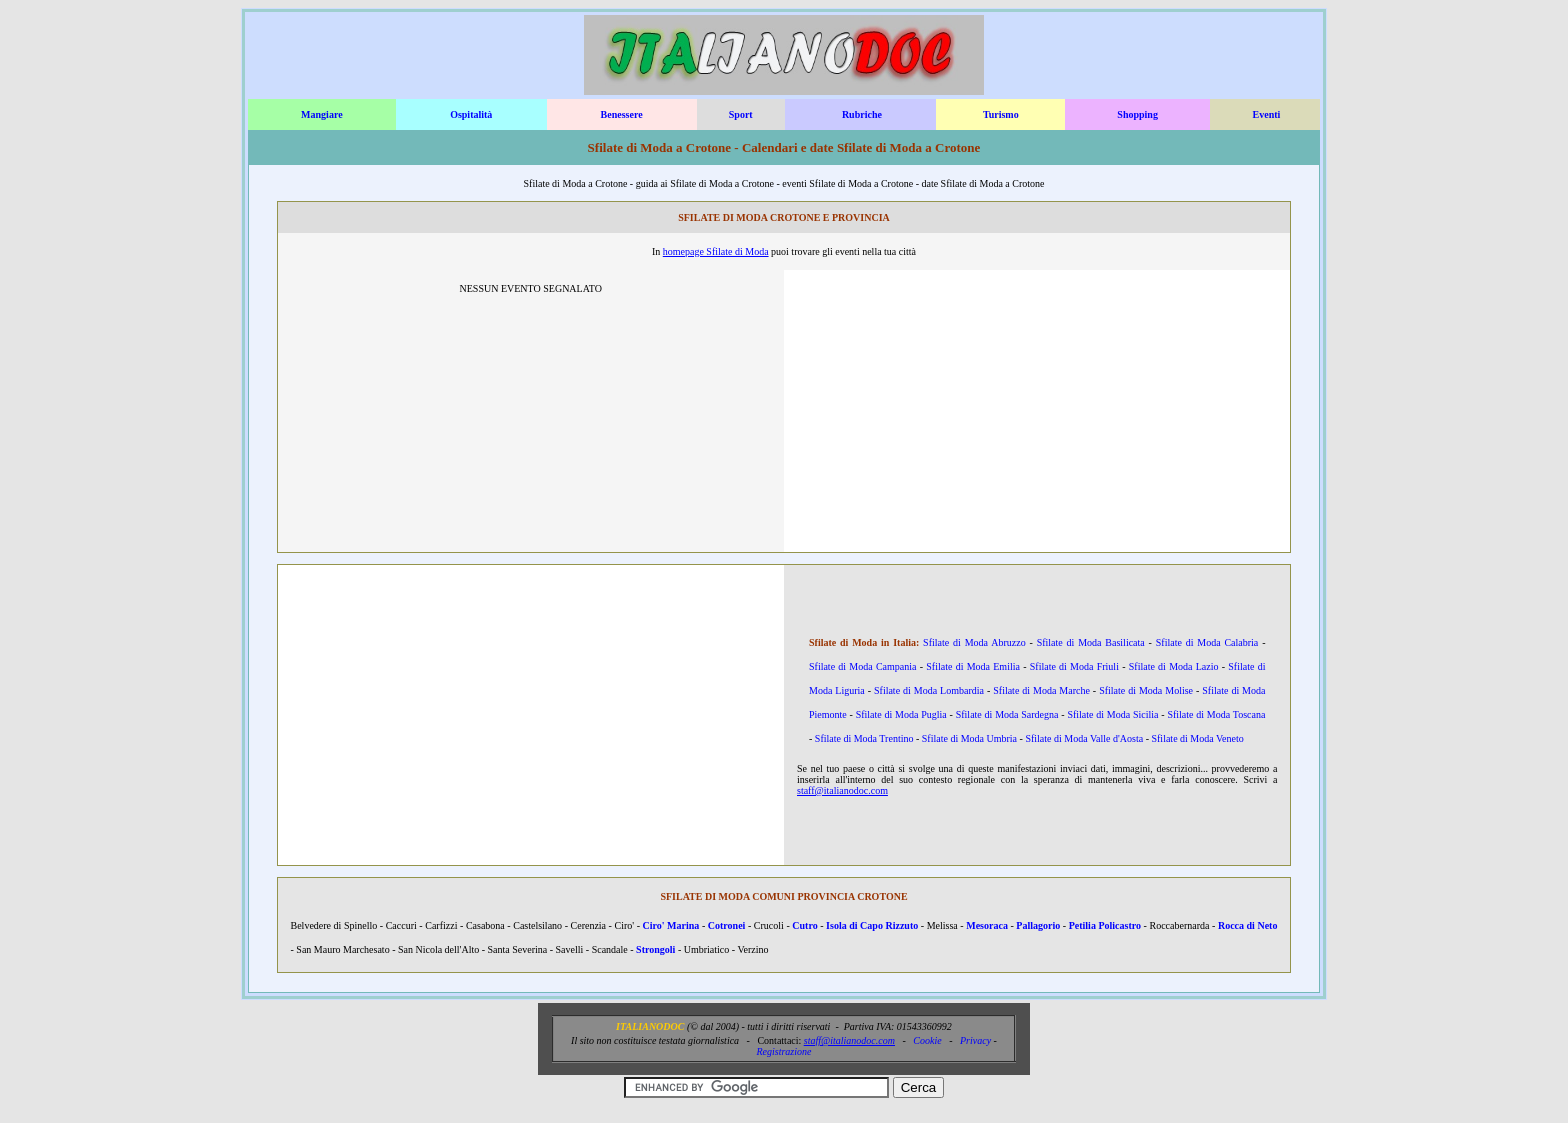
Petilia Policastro (1105, 925)
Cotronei (727, 925)
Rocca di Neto (1248, 925)
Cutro (804, 925)
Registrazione (783, 1051)
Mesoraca (987, 925)
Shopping (1137, 114)
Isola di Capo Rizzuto (872, 925)
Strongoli (655, 949)
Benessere (622, 114)
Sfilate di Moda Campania (863, 666)
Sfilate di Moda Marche (1041, 690)
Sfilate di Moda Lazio (1174, 666)
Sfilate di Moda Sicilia (1112, 714)
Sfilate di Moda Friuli (1074, 666)
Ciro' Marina (671, 925)
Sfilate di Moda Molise (1146, 690)
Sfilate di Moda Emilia (973, 666)
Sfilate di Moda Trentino (864, 738)
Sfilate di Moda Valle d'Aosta (1084, 738)
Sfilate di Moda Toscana (1216, 714)
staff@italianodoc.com (842, 790)
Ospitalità (471, 114)
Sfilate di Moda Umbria (969, 738)
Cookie (927, 1040)
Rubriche (862, 114)
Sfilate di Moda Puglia (901, 714)
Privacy (975, 1040)
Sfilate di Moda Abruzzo (974, 642)
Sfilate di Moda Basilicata (1091, 642)
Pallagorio (1038, 925)
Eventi (1267, 114)
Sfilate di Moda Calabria (1207, 642)
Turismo (1001, 114)
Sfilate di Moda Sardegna (1007, 714)
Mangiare (321, 114)
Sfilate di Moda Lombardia (929, 690)
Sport (741, 114)
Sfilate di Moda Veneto (1197, 738)
